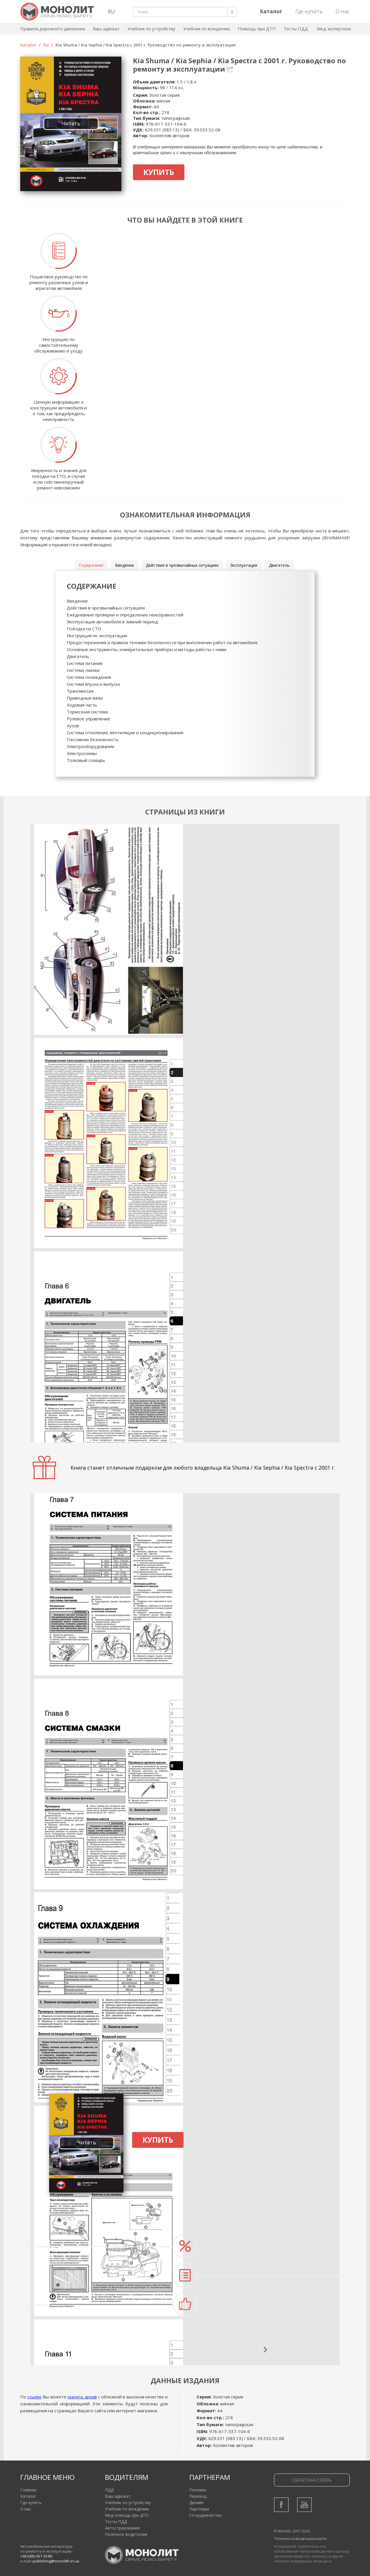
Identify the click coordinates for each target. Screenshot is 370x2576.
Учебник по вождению (206, 28)
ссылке (34, 2397)
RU (111, 11)
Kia (46, 45)
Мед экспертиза (334, 28)
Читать (71, 123)
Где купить (309, 11)
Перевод (197, 2496)
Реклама (197, 2490)
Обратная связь (312, 2480)
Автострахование (122, 2528)
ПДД (109, 2490)
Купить (158, 172)
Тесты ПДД (296, 28)
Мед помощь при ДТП (126, 2515)
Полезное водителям (126, 2534)
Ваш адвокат (106, 28)
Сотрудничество (205, 2515)
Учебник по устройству (151, 28)
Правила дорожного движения (52, 28)
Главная (28, 2490)
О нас (343, 11)
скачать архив (82, 2397)
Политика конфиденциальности (300, 2538)
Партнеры (199, 2509)
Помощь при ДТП (257, 28)
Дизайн (196, 2502)
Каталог (28, 45)
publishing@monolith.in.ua (56, 2561)
